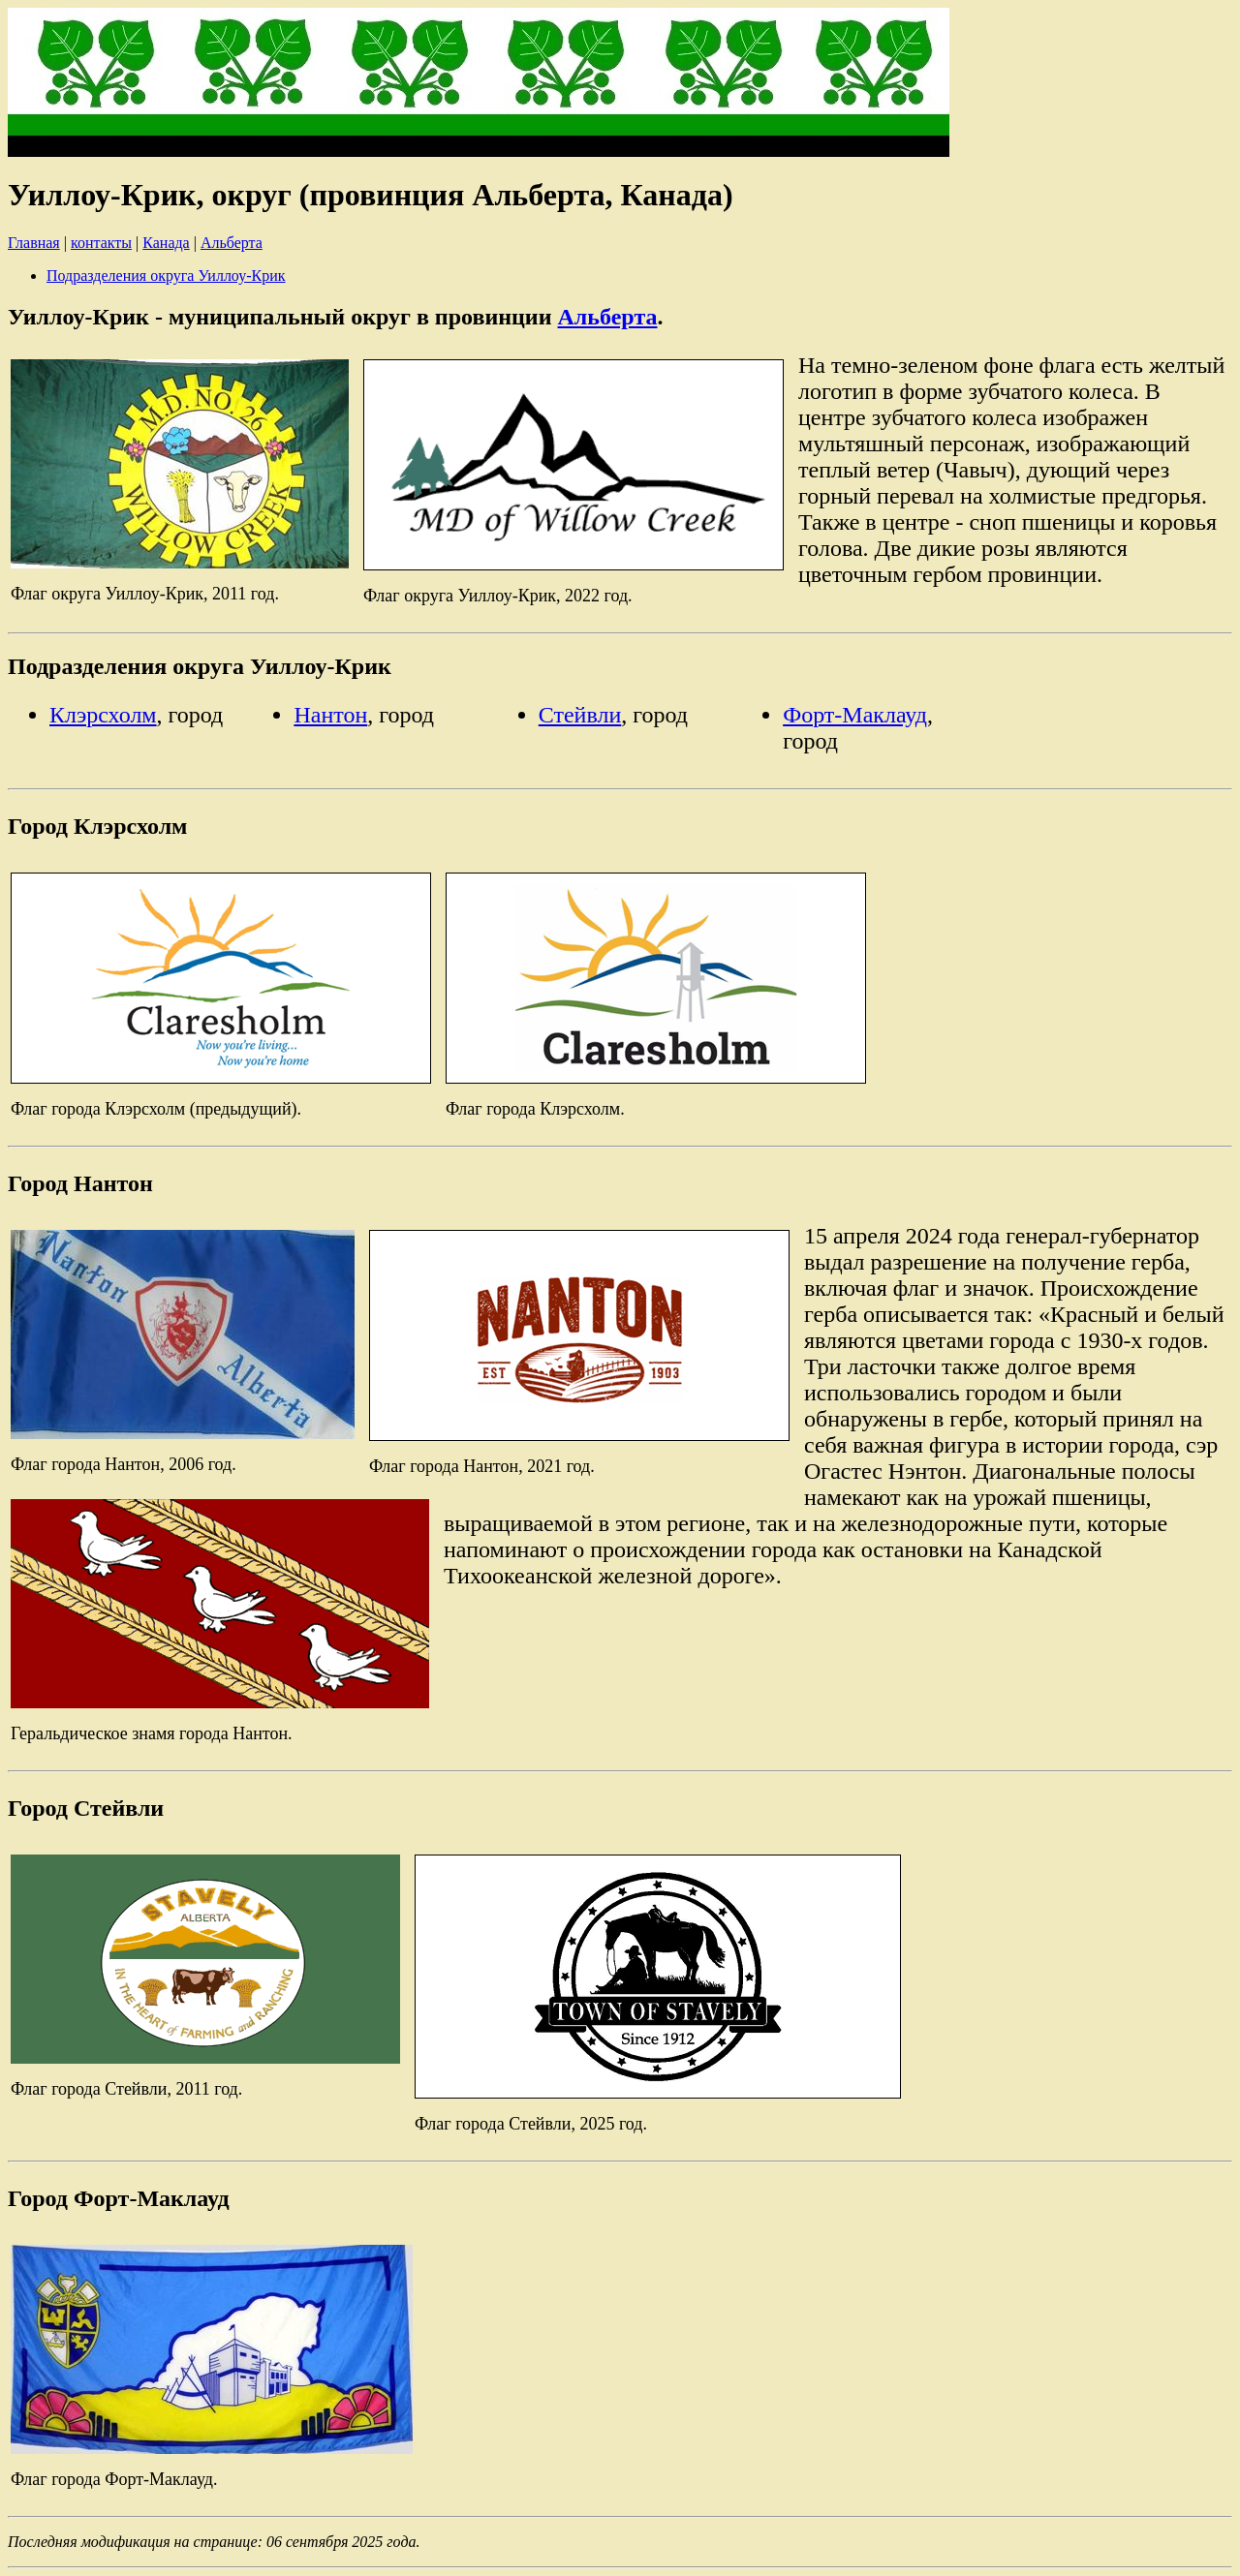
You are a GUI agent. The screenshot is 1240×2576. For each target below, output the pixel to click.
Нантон (330, 714)
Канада (165, 242)
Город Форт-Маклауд (119, 2198)
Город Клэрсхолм (97, 826)
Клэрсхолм (103, 714)
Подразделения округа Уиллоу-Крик (166, 275)
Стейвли (580, 714)
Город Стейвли (86, 1808)
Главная (34, 242)
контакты (101, 242)
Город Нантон (80, 1183)
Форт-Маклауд (855, 714)
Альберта (232, 242)
